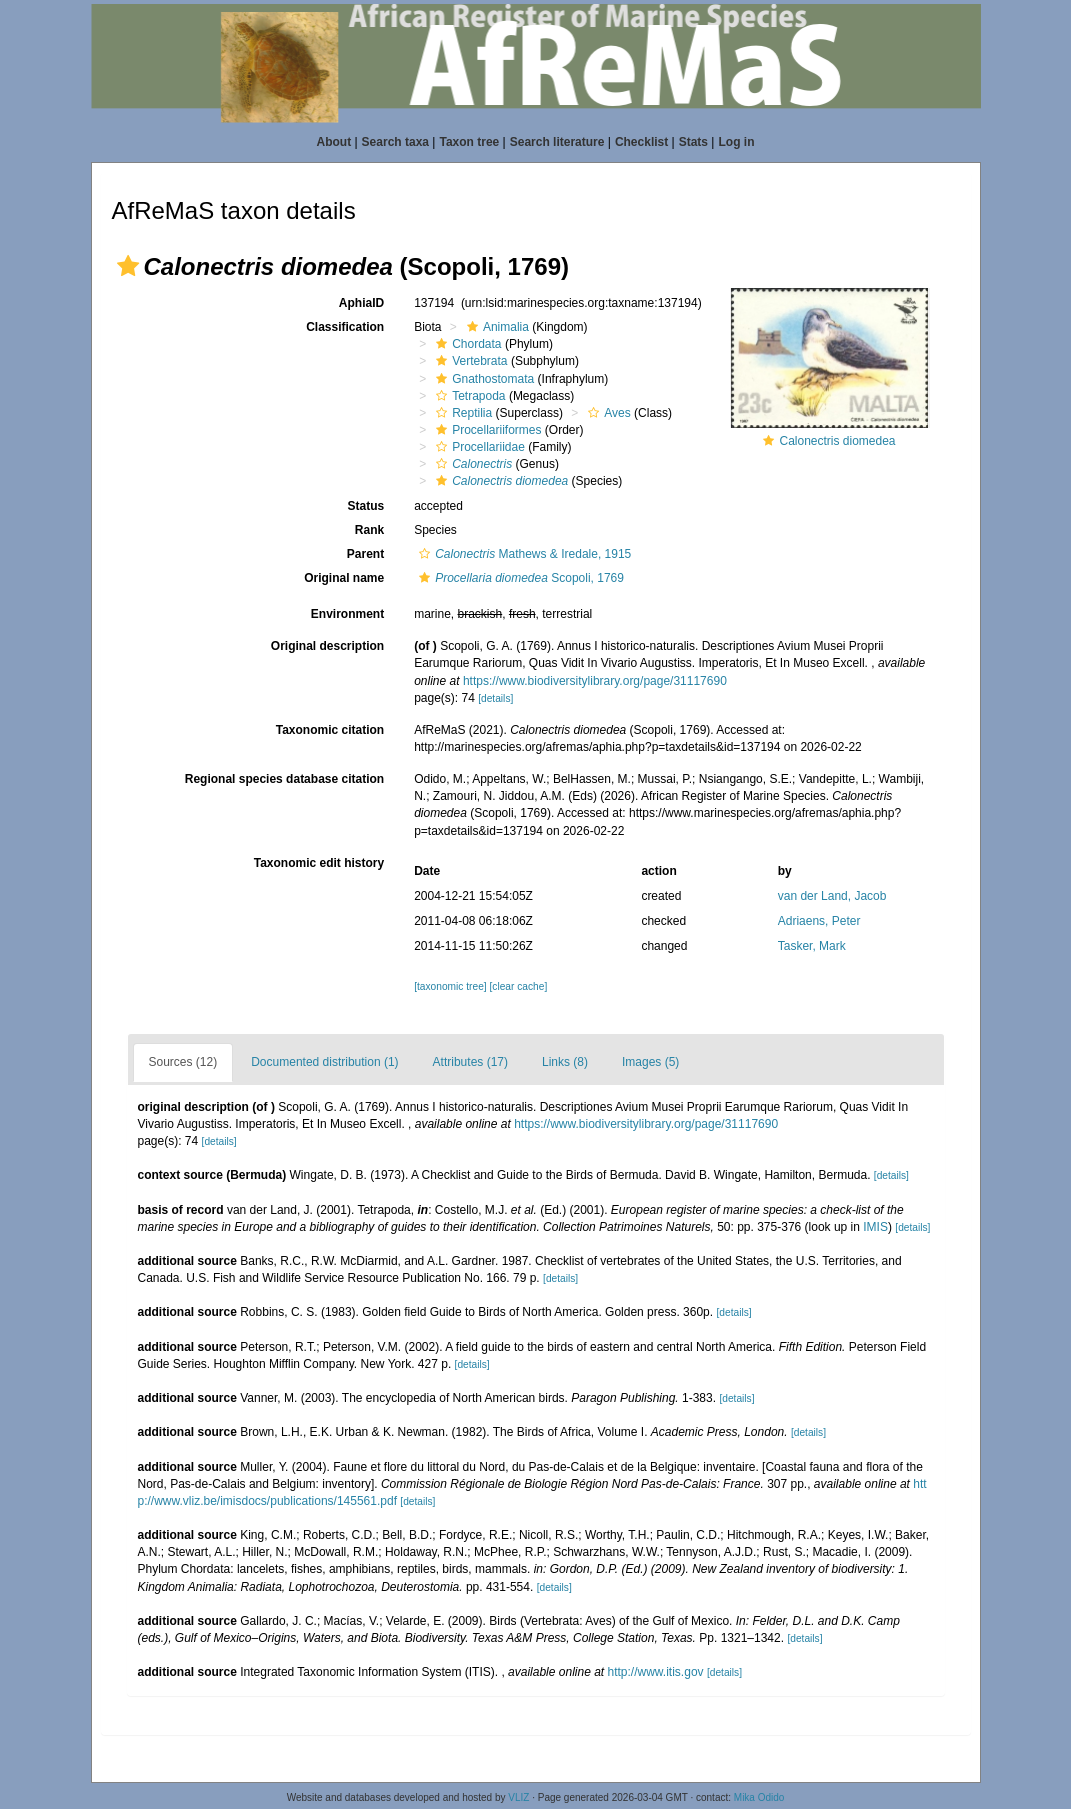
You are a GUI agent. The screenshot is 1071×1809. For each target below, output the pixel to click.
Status (365, 506)
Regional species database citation (284, 779)
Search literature (557, 142)
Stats (693, 142)
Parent (365, 554)
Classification (345, 327)
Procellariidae (478, 447)
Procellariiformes (486, 430)
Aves (606, 413)
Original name (344, 578)
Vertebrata (469, 361)
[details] (495, 698)
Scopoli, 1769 (519, 578)
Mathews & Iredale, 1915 (522, 554)
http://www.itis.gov (656, 1672)
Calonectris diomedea (837, 441)
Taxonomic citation (330, 730)
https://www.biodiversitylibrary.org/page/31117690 (595, 681)
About (334, 142)
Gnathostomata (482, 379)
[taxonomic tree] (450, 986)
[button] (128, 266)
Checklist (641, 142)
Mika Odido (759, 1797)
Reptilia (461, 413)
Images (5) (650, 1062)
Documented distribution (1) (324, 1062)
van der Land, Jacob (832, 896)
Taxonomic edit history (319, 863)
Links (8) (565, 1062)
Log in (736, 142)
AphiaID (361, 303)
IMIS (875, 1227)
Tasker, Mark (812, 946)
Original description (327, 646)
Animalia (495, 327)
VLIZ (518, 1797)
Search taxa (395, 142)
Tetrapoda (468, 396)
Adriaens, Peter (819, 921)
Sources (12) (183, 1062)
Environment (347, 614)
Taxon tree (469, 142)
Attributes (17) (470, 1062)
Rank (369, 530)
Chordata (466, 344)
